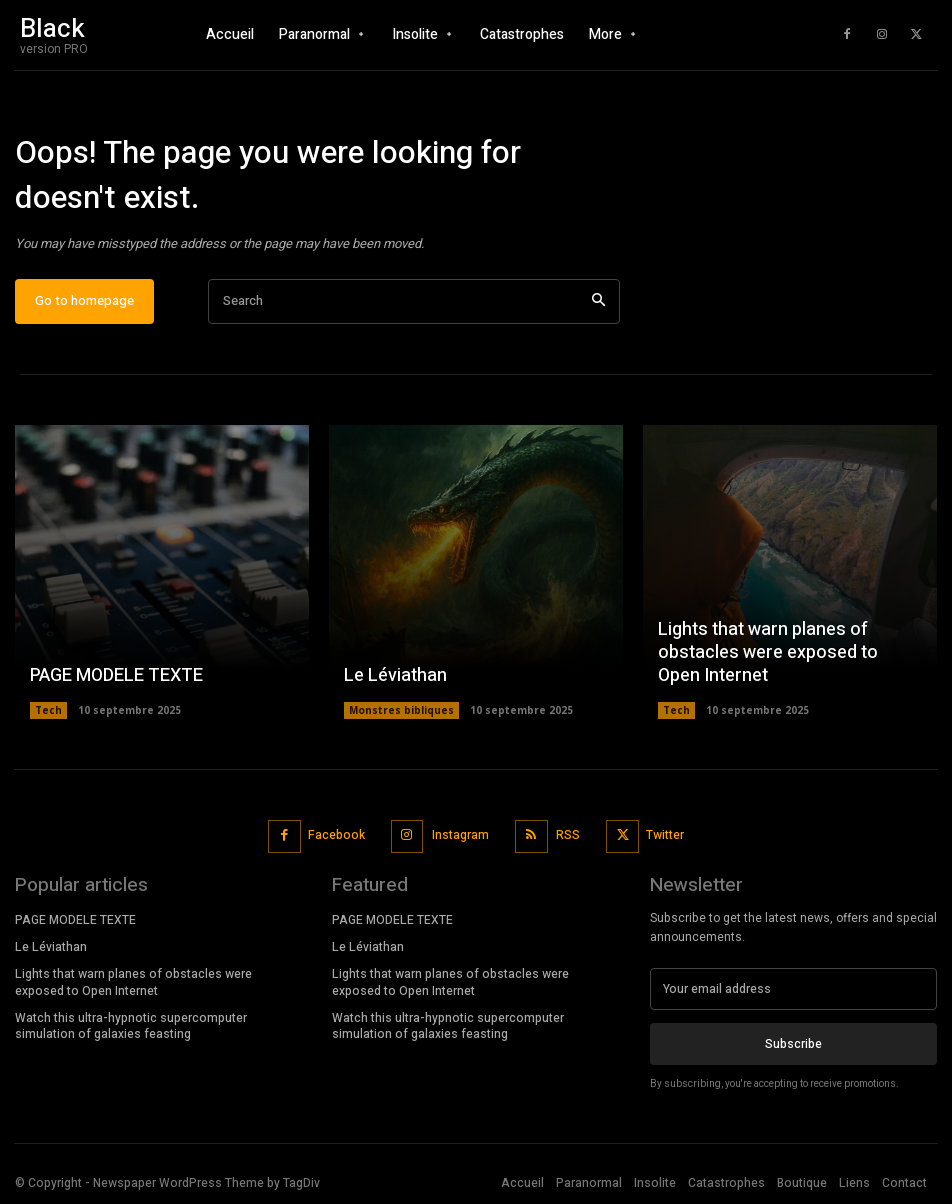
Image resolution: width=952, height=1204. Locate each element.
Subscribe (793, 1044)
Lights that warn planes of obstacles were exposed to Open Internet (768, 654)
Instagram (460, 836)
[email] (793, 989)
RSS (568, 836)
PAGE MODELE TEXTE (116, 676)
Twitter (665, 836)
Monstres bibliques (401, 711)
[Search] (598, 302)
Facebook (337, 836)
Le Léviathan (395, 676)
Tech (48, 711)
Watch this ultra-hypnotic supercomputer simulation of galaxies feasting (131, 1026)
